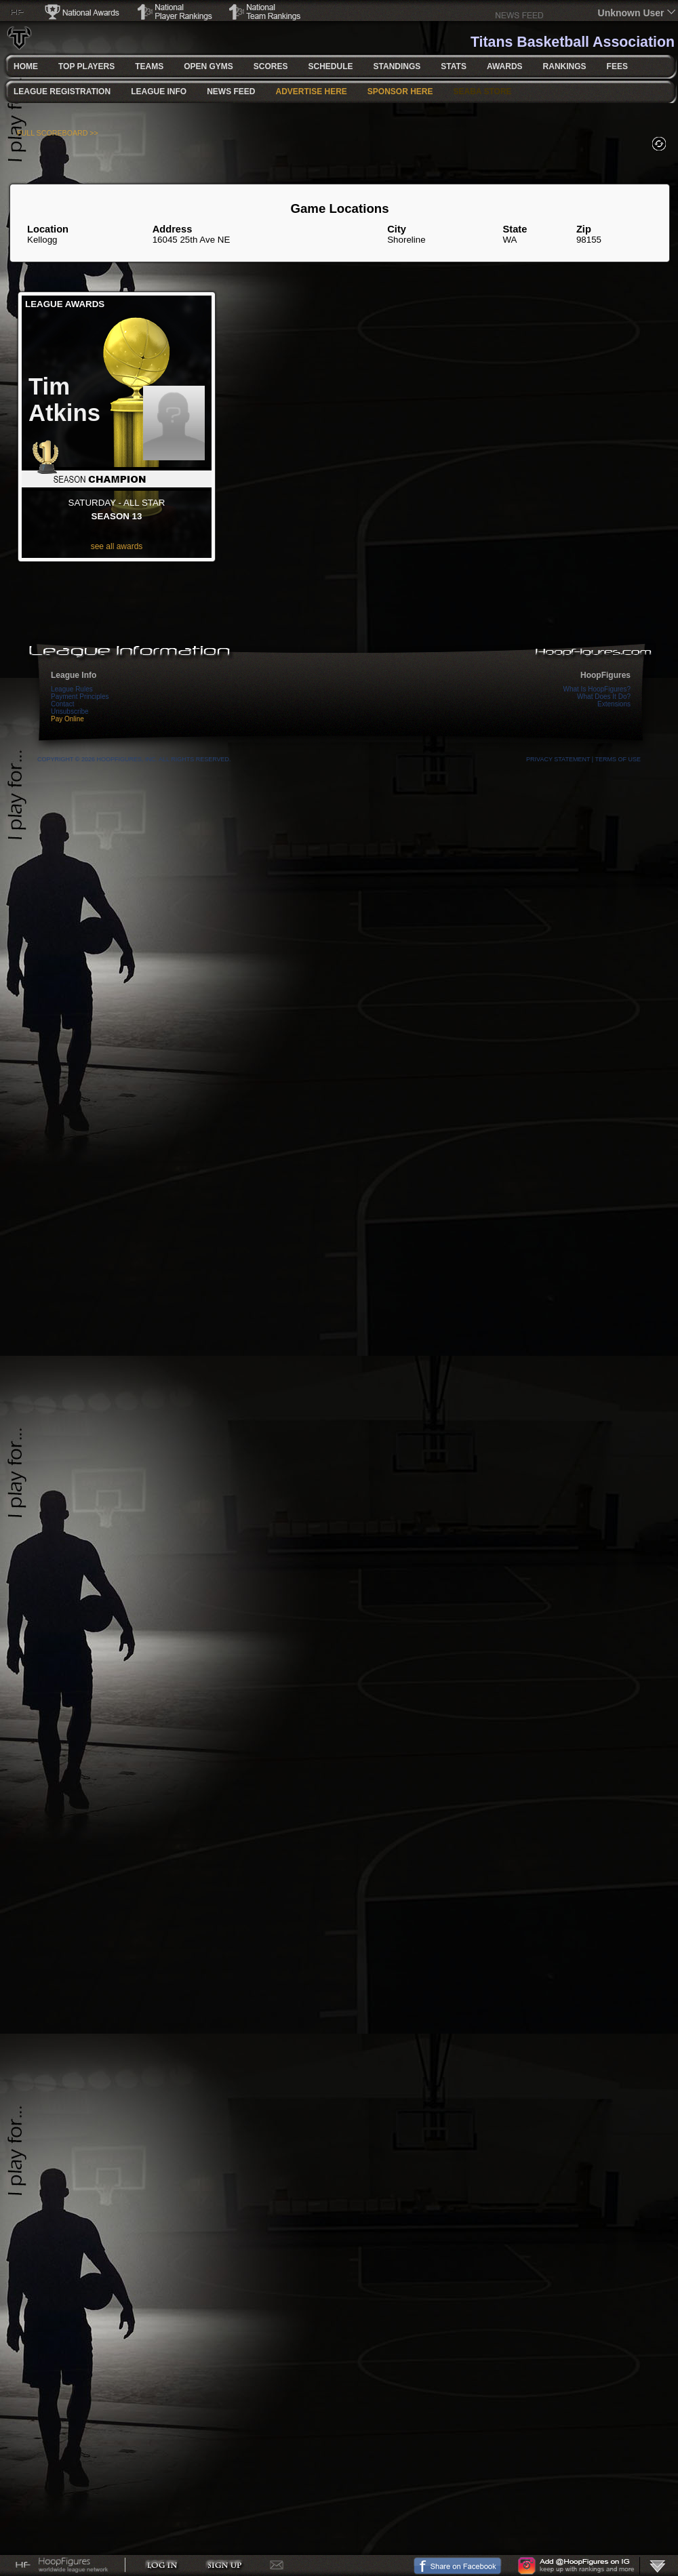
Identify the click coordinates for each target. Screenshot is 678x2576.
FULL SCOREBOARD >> (57, 133)
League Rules (72, 689)
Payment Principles (80, 696)
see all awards (117, 546)
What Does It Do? (604, 696)
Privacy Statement (558, 759)
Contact (62, 704)
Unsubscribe (70, 711)
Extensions (614, 704)
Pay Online (67, 719)
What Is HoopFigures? (597, 689)
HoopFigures (605, 675)
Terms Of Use (618, 759)
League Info (73, 675)
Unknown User (631, 12)
